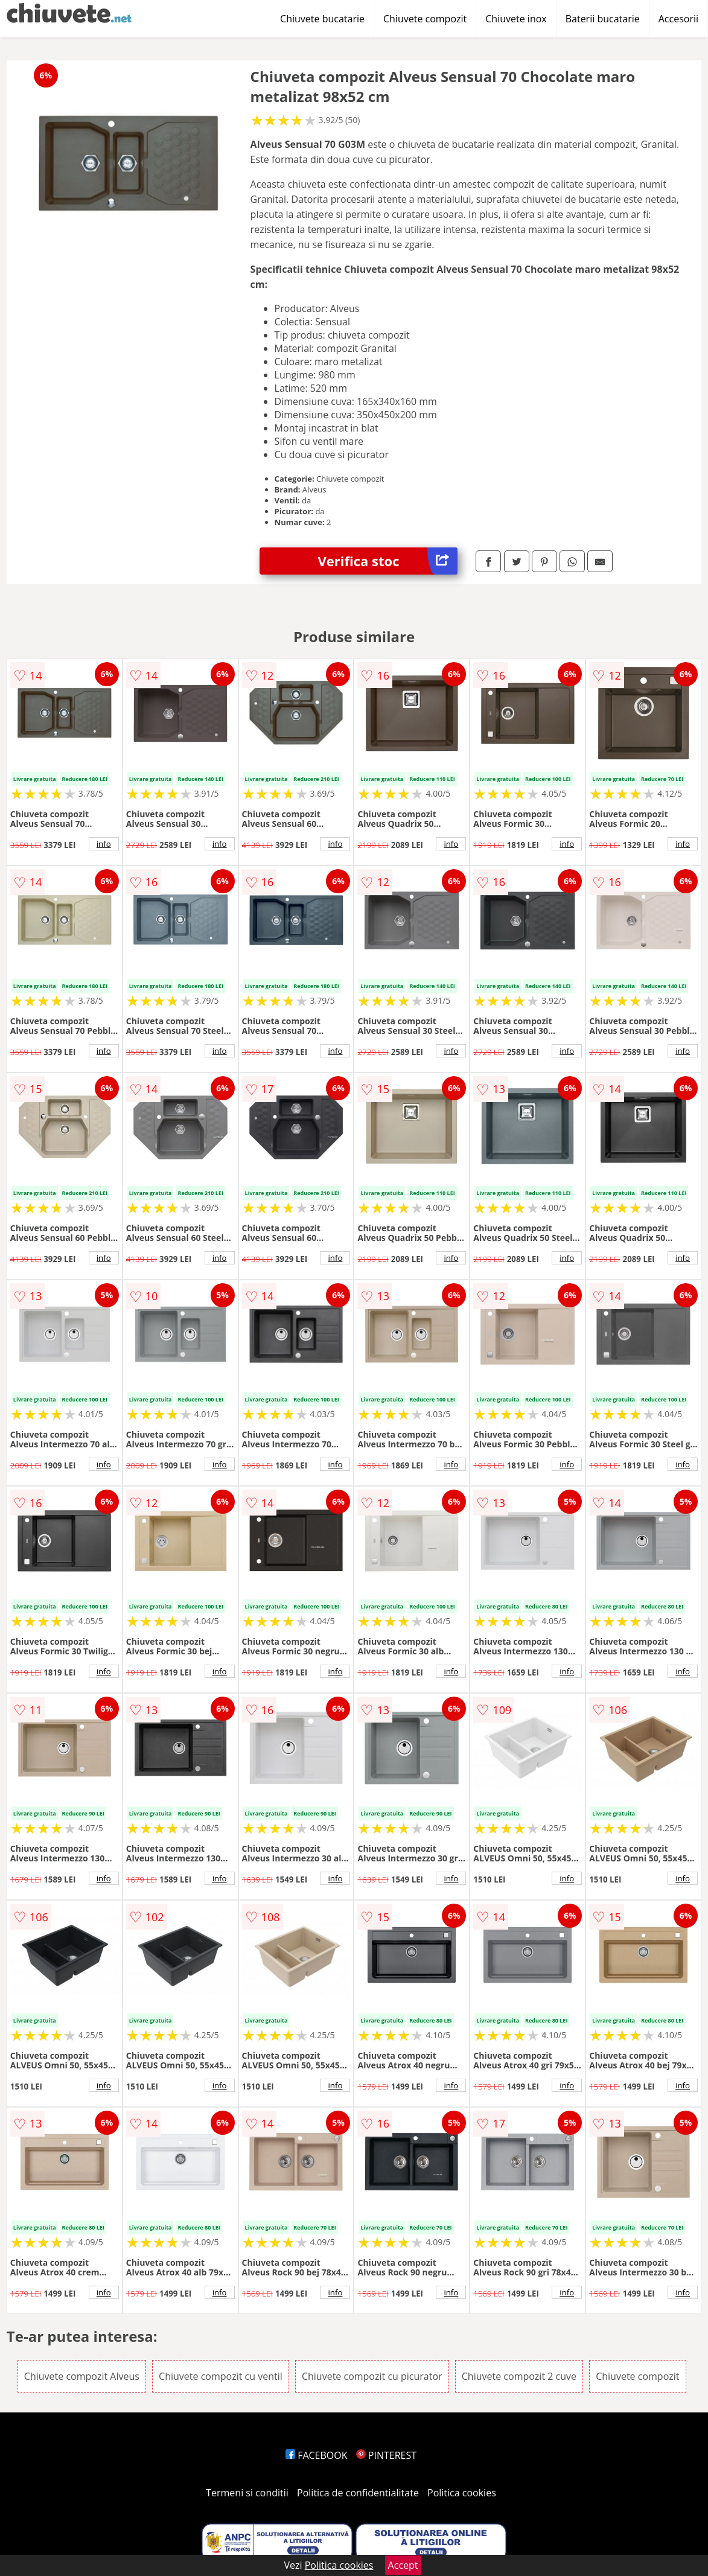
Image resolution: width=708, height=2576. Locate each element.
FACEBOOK (316, 2455)
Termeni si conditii (247, 2492)
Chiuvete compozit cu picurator (372, 2376)
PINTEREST (386, 2455)
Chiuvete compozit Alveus (81, 2376)
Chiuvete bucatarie (322, 18)
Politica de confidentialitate (358, 2492)
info (104, 843)
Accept (403, 2565)
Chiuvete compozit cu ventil (220, 2376)
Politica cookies (461, 2492)
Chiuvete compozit (425, 18)
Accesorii (678, 18)
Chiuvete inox (515, 18)
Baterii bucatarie (603, 18)
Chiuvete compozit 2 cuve (519, 2376)
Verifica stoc (388, 561)
